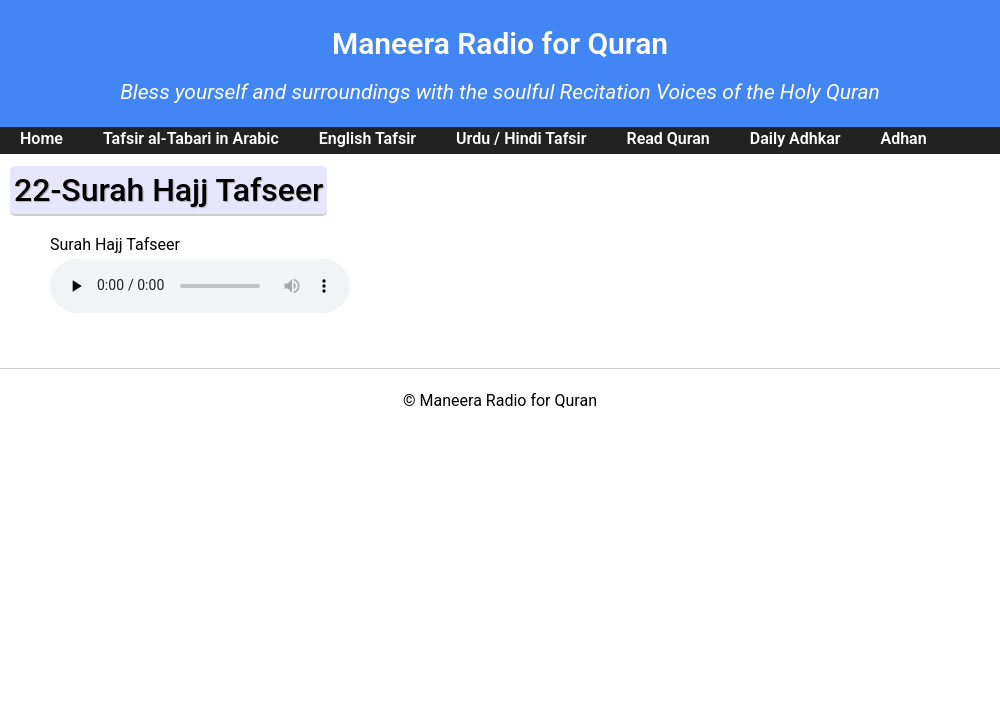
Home (41, 138)
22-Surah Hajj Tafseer (168, 190)
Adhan (903, 138)
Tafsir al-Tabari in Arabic (191, 138)
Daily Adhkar (795, 138)
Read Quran (667, 138)
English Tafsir (367, 138)
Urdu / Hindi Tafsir (521, 138)
